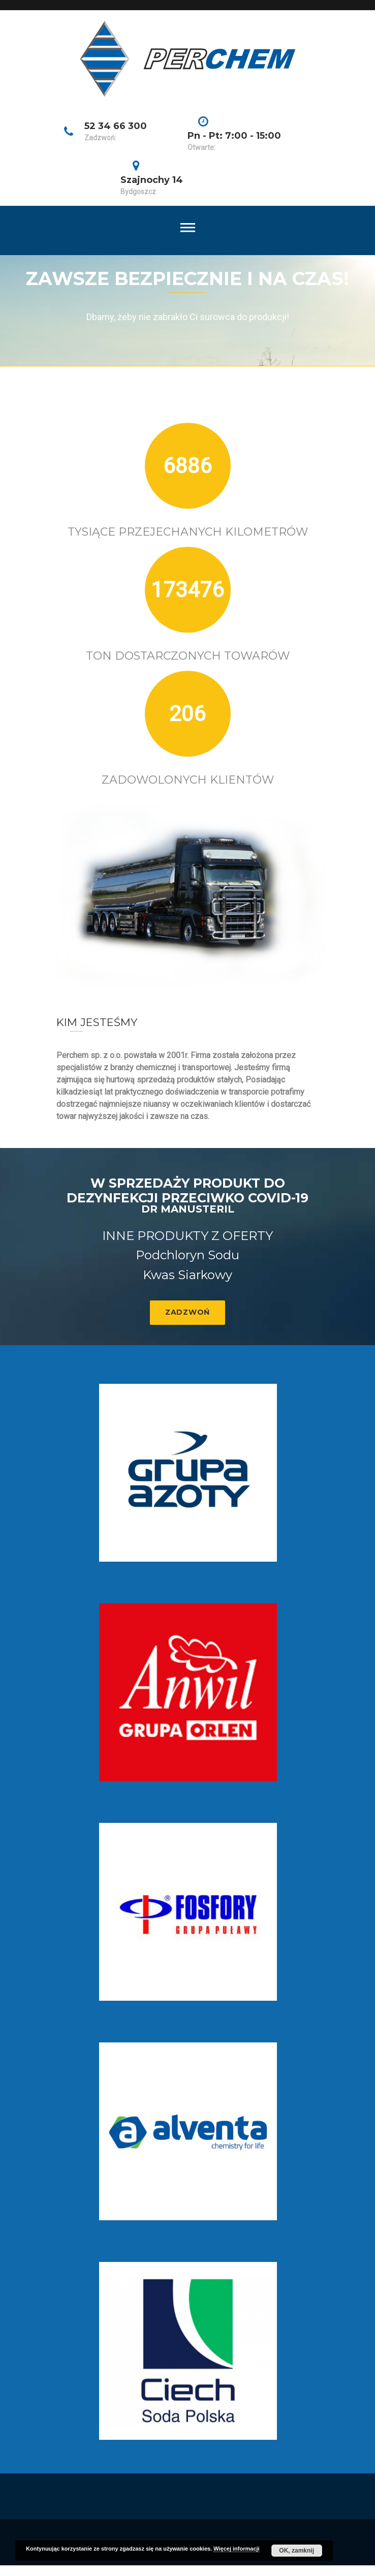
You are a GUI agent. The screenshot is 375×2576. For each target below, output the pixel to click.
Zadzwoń (187, 1312)
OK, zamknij (296, 2550)
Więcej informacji (236, 2549)
